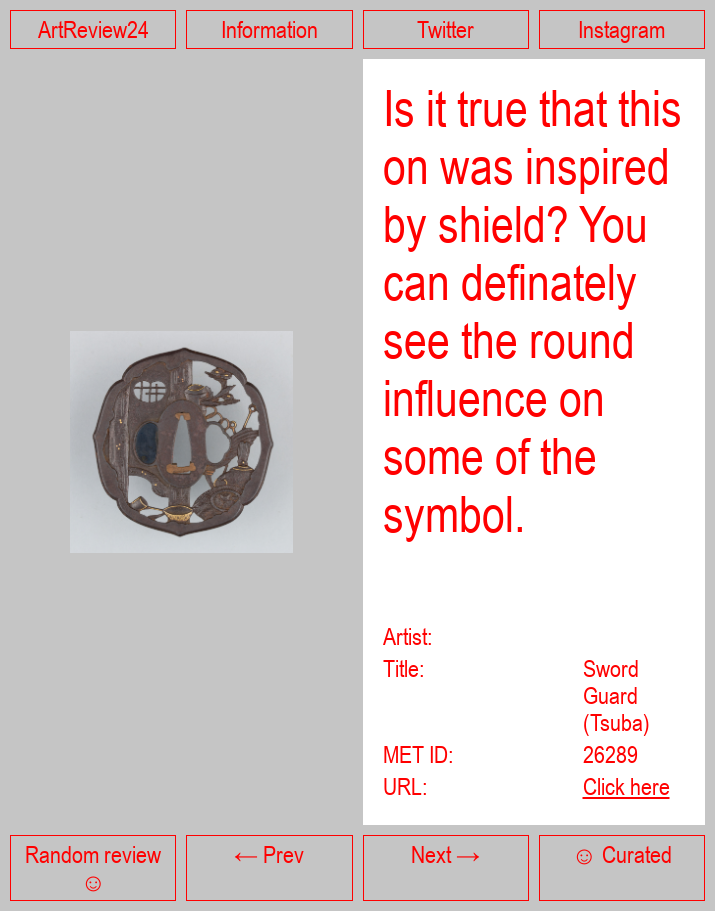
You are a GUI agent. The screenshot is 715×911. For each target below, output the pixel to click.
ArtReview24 (93, 29)
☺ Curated (622, 854)
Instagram (621, 29)
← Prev (269, 854)
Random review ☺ (93, 868)
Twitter (445, 29)
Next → (445, 854)
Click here (626, 786)
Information (269, 29)
